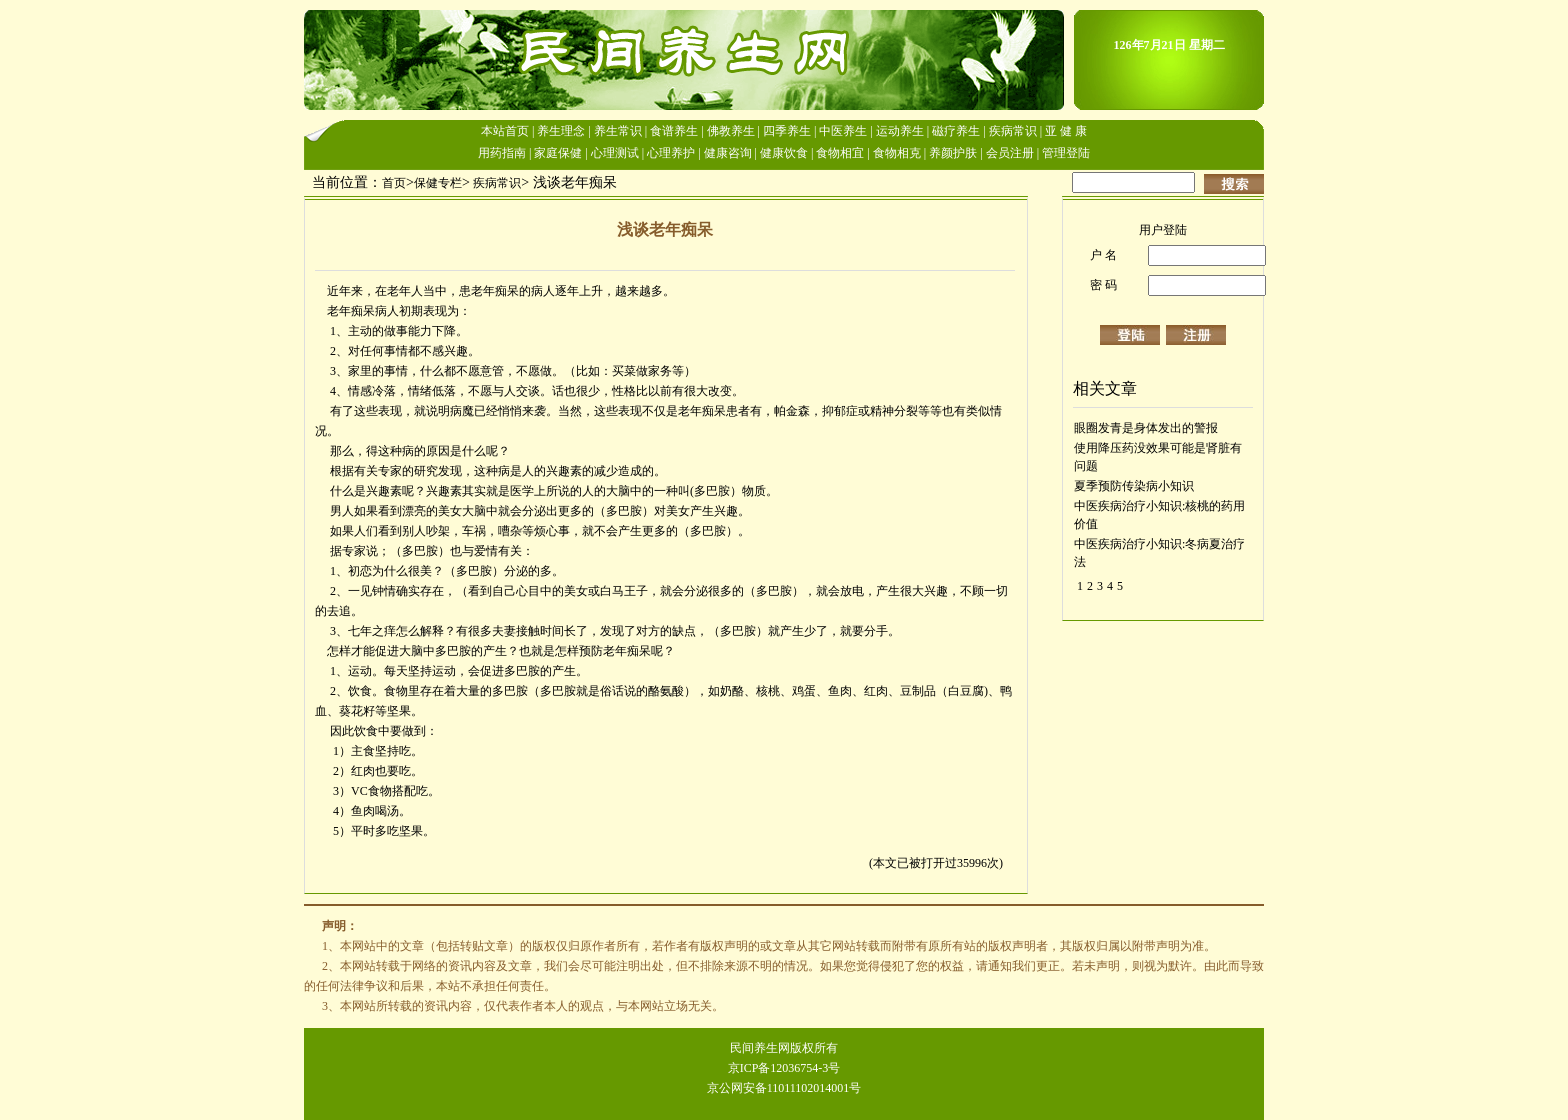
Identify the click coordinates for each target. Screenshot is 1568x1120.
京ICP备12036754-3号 (784, 1068)
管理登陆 (1066, 153)
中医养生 (843, 131)
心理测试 (615, 153)
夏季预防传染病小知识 (1134, 486)
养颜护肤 (953, 153)
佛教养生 (731, 131)
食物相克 (897, 153)
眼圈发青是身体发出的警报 (1146, 428)
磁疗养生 (956, 131)
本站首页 (505, 131)
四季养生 (787, 131)
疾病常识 (1013, 131)
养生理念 (561, 131)
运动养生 (900, 131)
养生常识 (618, 131)
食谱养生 (674, 131)
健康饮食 (784, 153)
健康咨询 (728, 153)
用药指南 (502, 153)
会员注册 (1010, 153)
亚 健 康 (1066, 131)
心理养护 (671, 153)
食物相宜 (840, 153)
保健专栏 (438, 183)
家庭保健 (558, 153)
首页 (394, 183)
